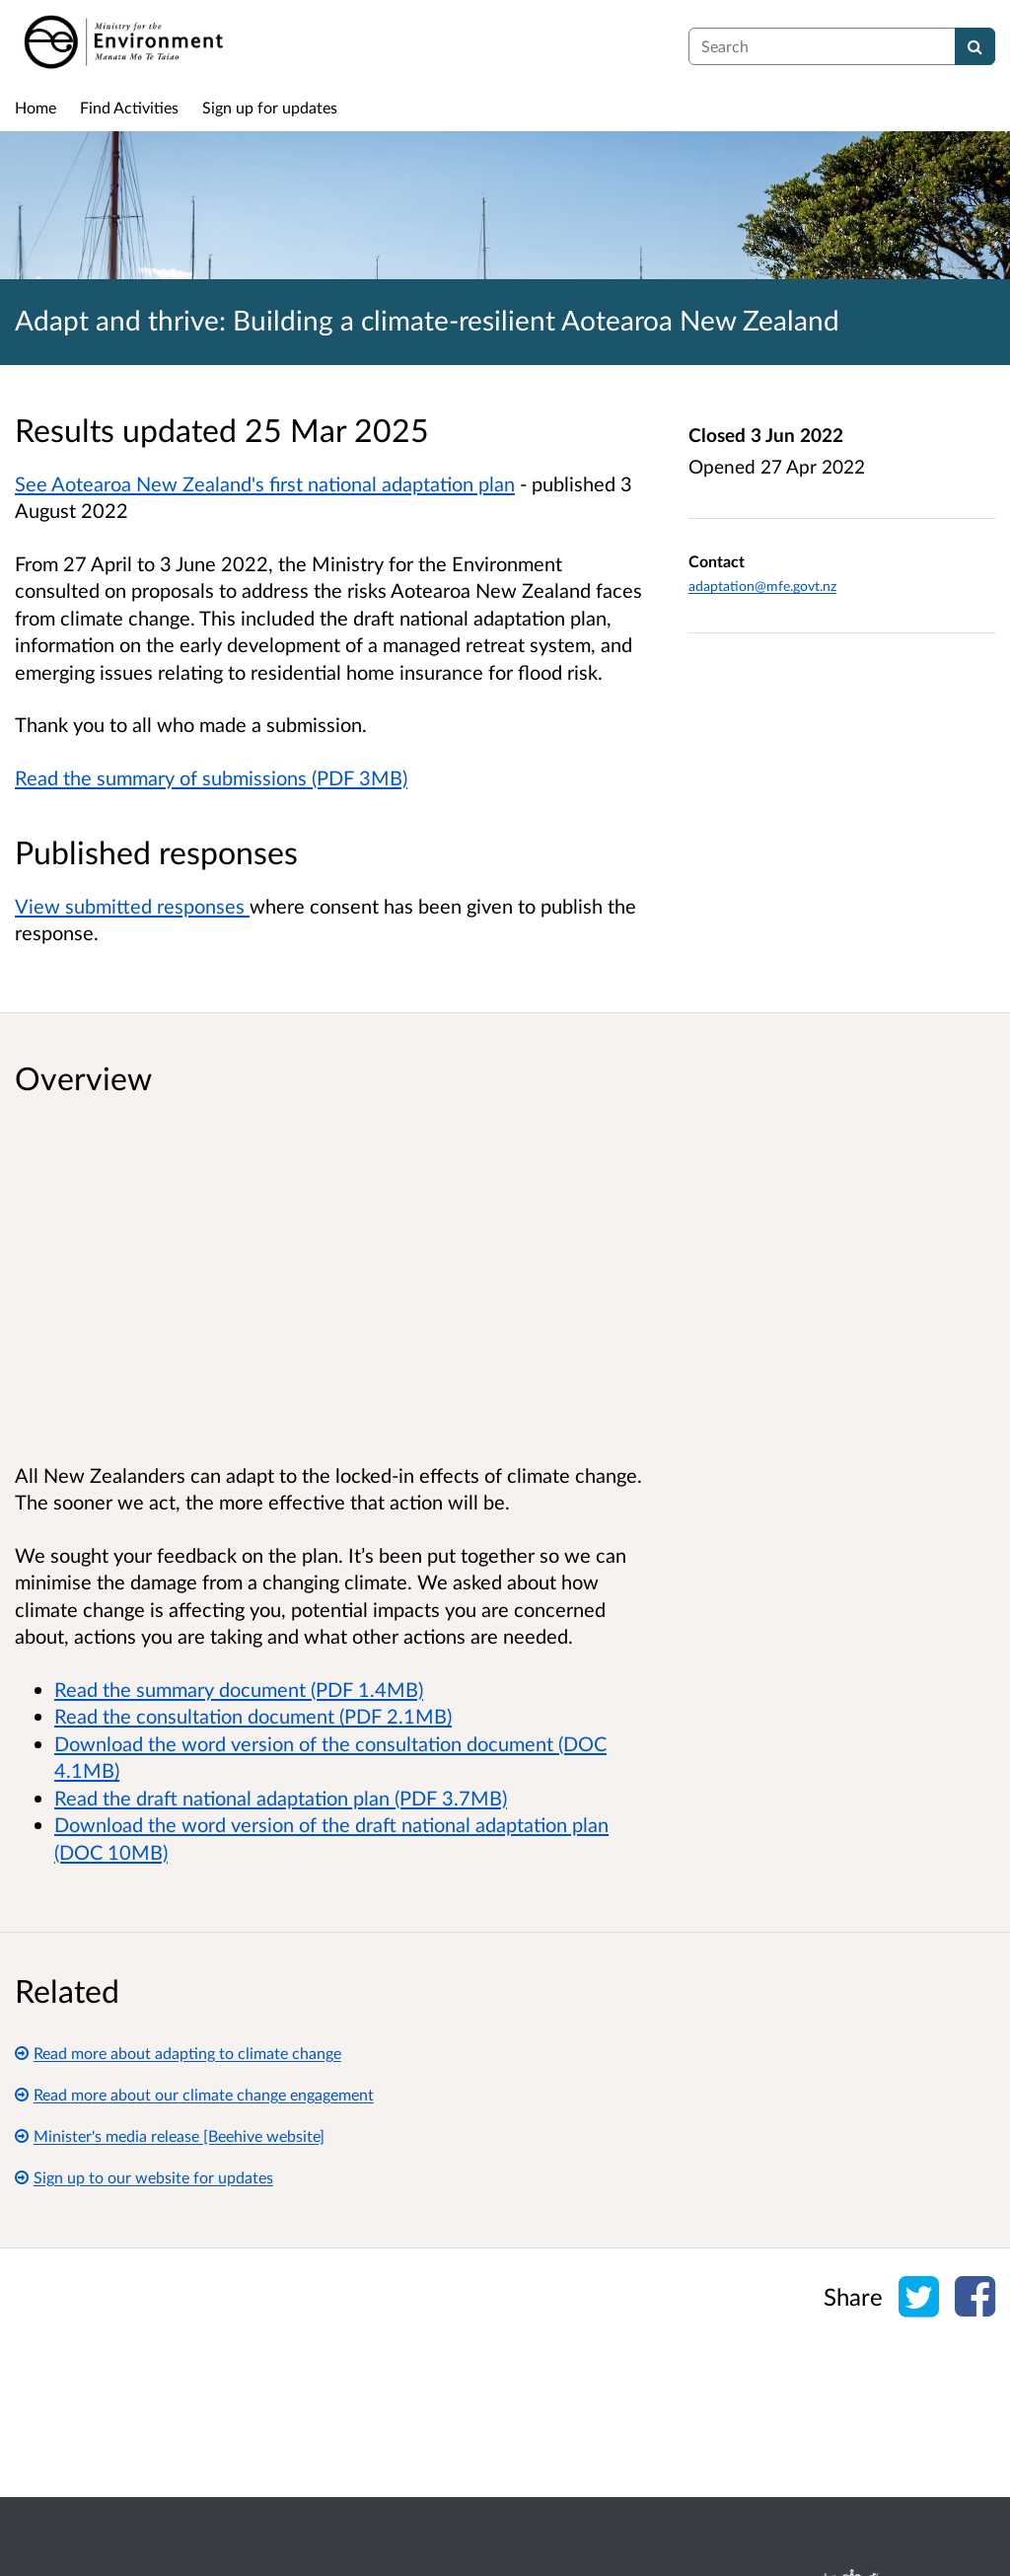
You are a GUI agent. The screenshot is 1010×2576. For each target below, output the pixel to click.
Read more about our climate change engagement (194, 2094)
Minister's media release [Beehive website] (170, 2135)
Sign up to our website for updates (144, 2177)
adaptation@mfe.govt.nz (762, 585)
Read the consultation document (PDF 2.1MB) (253, 1716)
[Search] (975, 46)
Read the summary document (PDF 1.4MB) (238, 1689)
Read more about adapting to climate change (178, 2052)
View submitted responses (132, 906)
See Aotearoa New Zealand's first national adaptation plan (265, 483)
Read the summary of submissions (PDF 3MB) (211, 777)
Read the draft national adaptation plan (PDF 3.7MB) (280, 1797)
